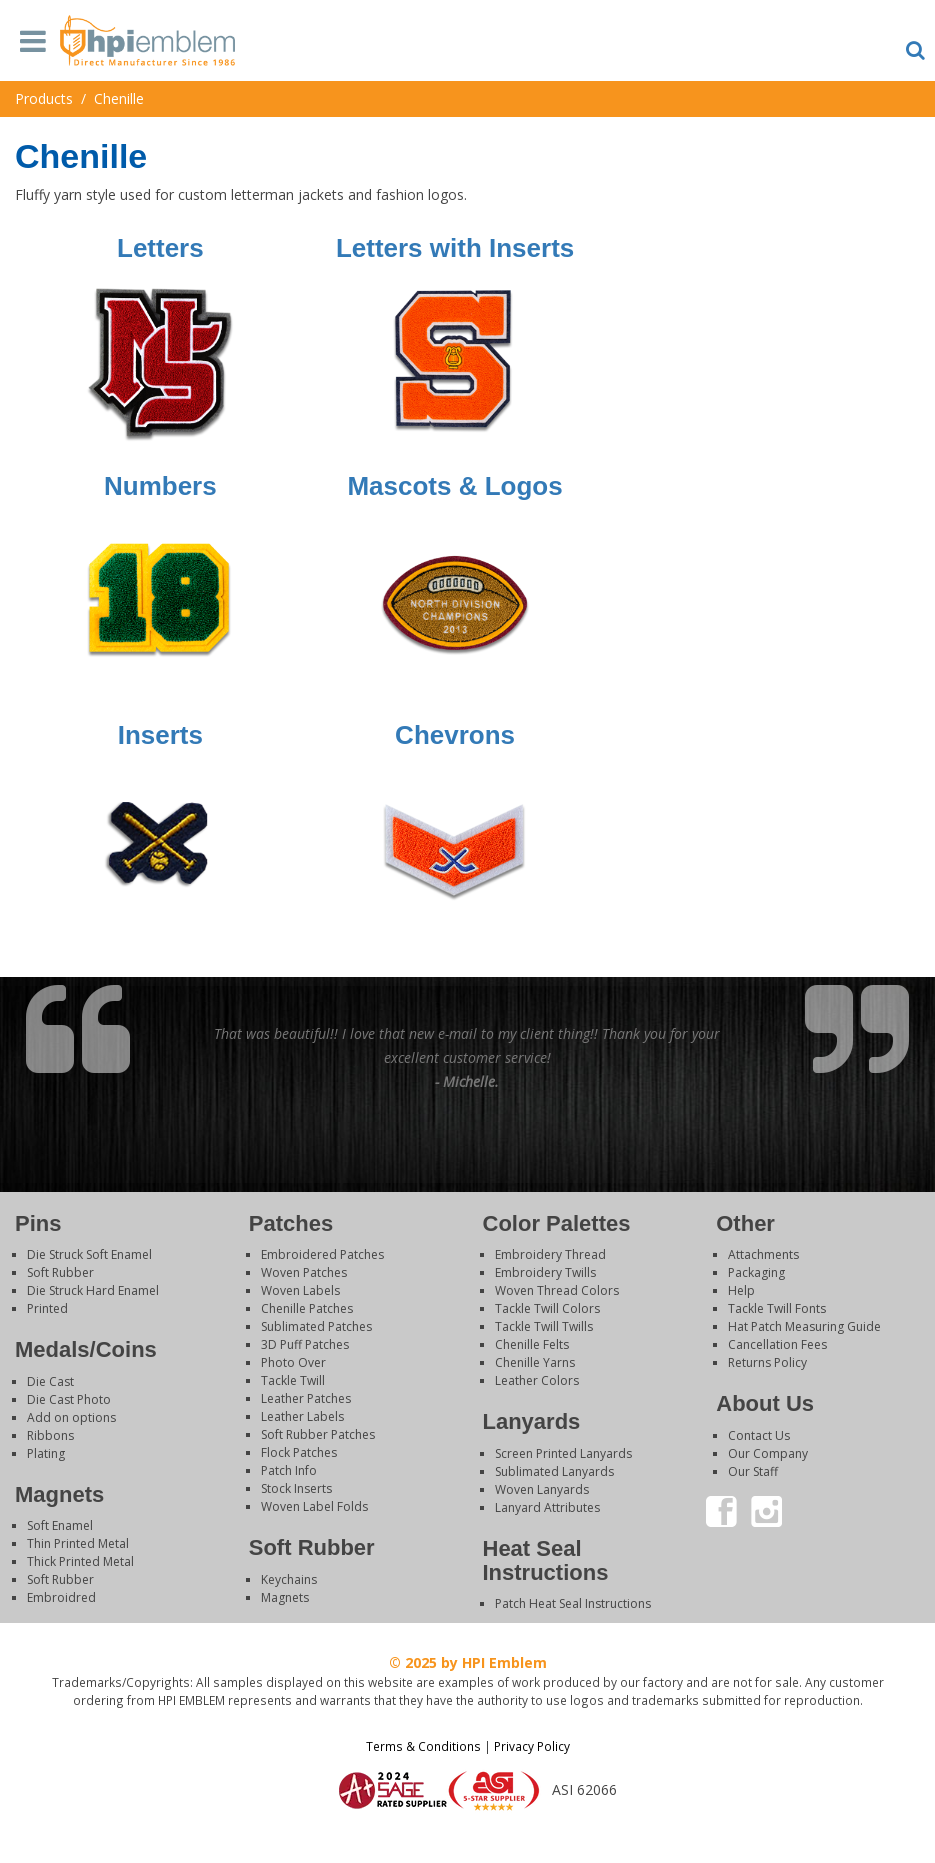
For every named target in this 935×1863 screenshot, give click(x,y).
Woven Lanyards (542, 1489)
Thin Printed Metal (78, 1543)
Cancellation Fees (777, 1344)
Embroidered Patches (322, 1254)
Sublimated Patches (316, 1326)
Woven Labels (300, 1290)
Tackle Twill (293, 1380)
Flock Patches (299, 1452)
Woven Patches (304, 1272)
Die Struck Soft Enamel (89, 1254)
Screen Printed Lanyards (563, 1453)
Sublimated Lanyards (554, 1471)
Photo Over (293, 1362)
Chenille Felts (532, 1344)
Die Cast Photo (69, 1399)
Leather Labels (302, 1416)
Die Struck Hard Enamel (93, 1290)
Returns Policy (767, 1362)
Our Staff (753, 1471)
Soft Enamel (60, 1525)
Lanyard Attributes (547, 1507)
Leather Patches (306, 1398)
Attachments (763, 1254)
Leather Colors (537, 1380)
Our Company (768, 1453)
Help (741, 1290)
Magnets (285, 1597)
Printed (47, 1308)
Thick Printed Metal (80, 1561)
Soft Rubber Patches (318, 1434)
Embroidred (61, 1597)
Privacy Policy (532, 1746)
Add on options (71, 1417)
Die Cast (50, 1381)
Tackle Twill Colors (547, 1308)
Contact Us (759, 1435)
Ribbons (50, 1435)
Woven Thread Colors (557, 1290)
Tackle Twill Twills (544, 1326)
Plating (46, 1453)
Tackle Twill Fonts (777, 1308)
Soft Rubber (60, 1272)
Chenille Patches (307, 1308)
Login (468, 1837)
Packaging (756, 1272)
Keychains (289, 1579)
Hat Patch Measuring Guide (804, 1326)
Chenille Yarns (535, 1362)
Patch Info (289, 1470)
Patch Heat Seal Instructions (573, 1603)
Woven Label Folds (314, 1506)
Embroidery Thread (550, 1254)
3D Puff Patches (305, 1344)
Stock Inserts (296, 1488)
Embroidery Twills (545, 1272)
